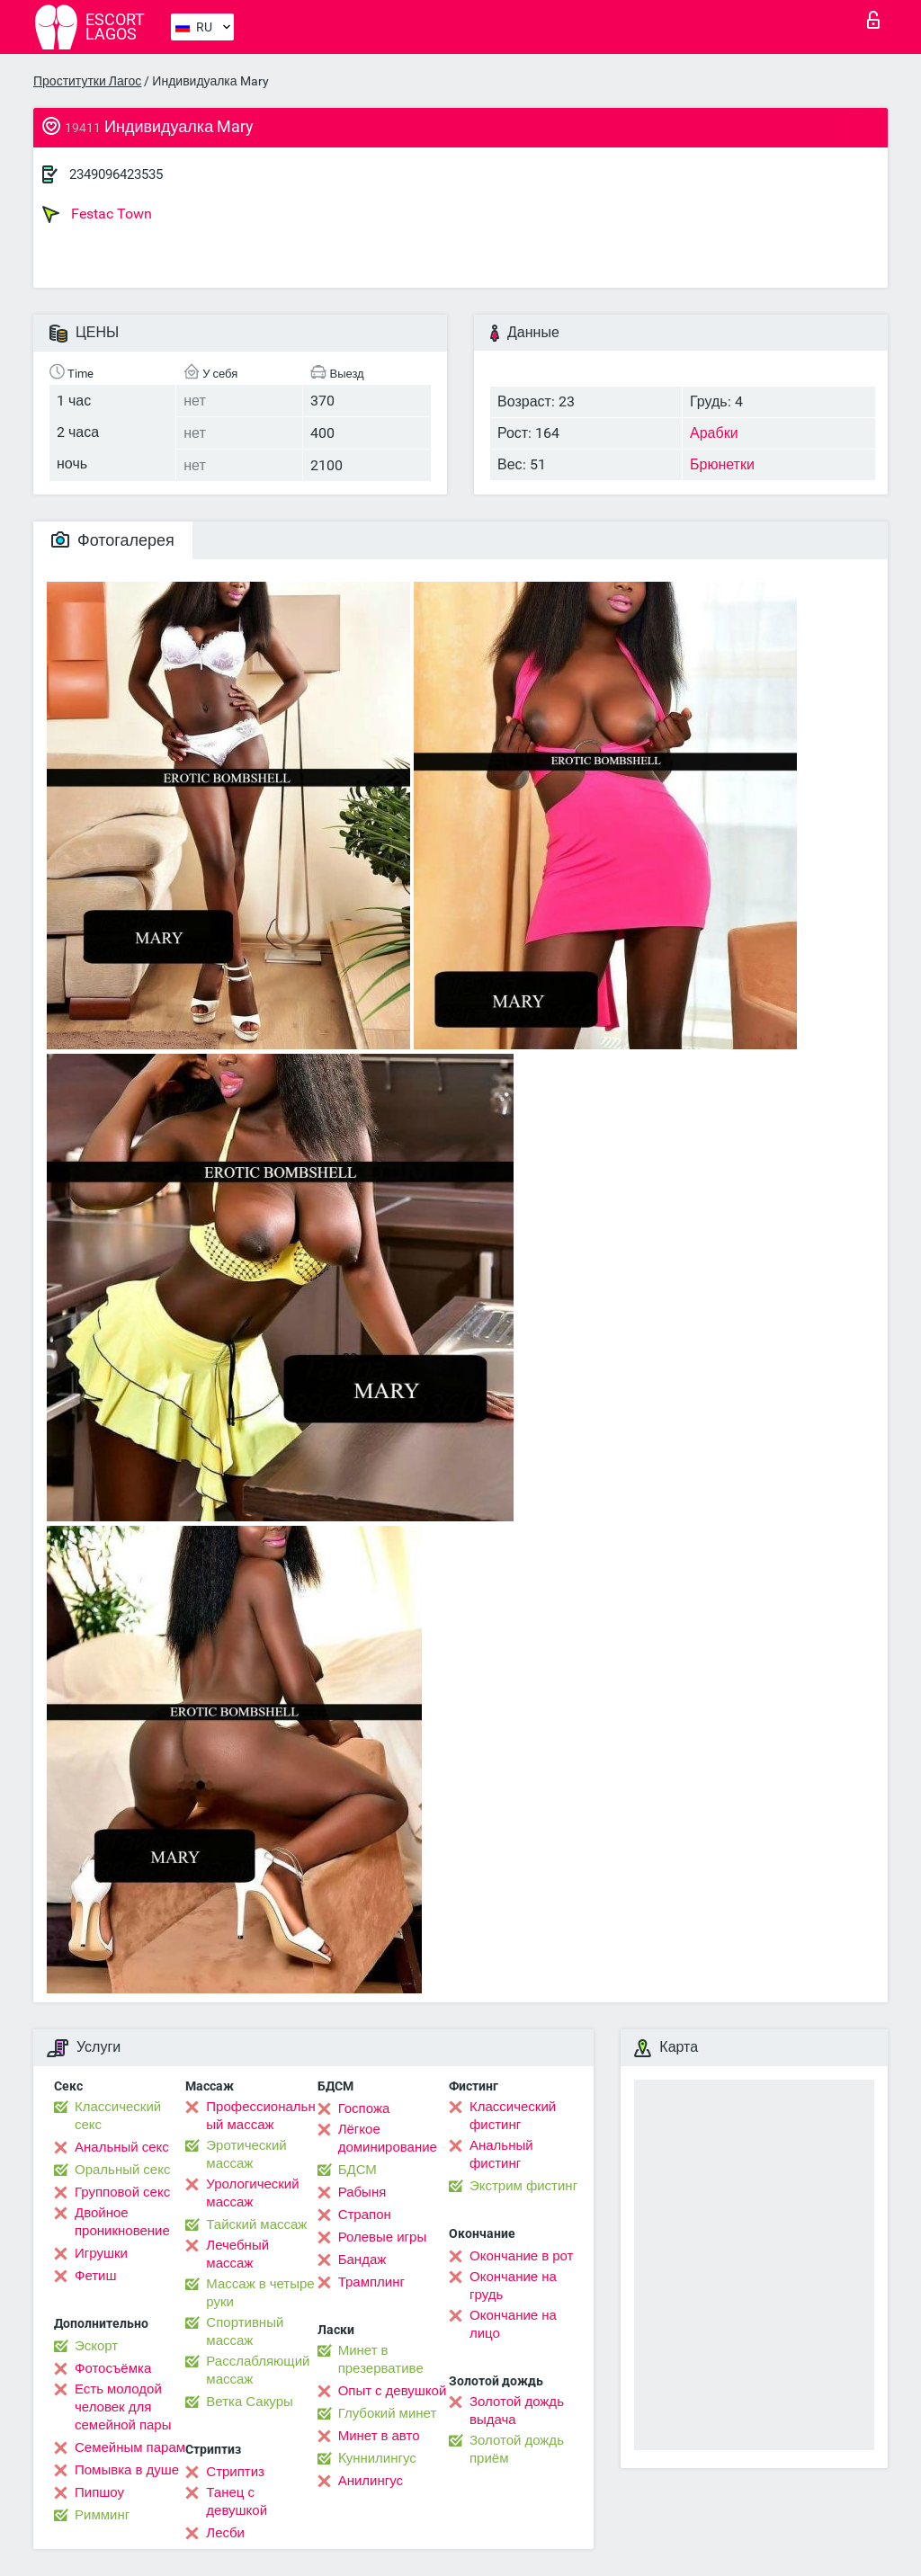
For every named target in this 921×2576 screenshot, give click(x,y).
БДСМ (357, 2170)
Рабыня (362, 2192)
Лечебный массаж (237, 2254)
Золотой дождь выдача (516, 2410)
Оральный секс (122, 2170)
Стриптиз (235, 2472)
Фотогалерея (112, 539)
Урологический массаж (252, 2193)
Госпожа (364, 2108)
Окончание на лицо (513, 2324)
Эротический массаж (246, 2154)
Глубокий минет (387, 2413)
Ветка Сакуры (249, 2401)
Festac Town (97, 214)
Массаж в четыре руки (260, 2293)
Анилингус (370, 2481)
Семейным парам (130, 2447)
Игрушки (101, 2253)
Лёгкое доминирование (387, 2138)
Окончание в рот (521, 2256)
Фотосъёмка (113, 2368)
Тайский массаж (256, 2224)
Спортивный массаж (244, 2331)
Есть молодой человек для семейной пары (123, 2407)
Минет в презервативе (381, 2359)
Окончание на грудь (513, 2285)
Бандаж (362, 2259)
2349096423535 (116, 174)
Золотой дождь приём (516, 2449)
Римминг (102, 2515)
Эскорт (96, 2346)
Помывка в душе (127, 2470)
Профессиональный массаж (260, 2116)
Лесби (225, 2533)
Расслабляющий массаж (257, 2370)
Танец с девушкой (236, 2501)
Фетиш (96, 2276)
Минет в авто (379, 2436)
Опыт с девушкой (392, 2391)
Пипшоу (99, 2492)
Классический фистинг (512, 2116)
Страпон (364, 2214)
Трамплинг (371, 2282)
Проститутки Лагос (87, 81)
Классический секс (118, 2116)
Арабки (714, 432)
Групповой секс (122, 2192)
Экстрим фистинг (523, 2186)
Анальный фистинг (501, 2154)
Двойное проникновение (122, 2222)
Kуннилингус (377, 2458)
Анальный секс (122, 2147)
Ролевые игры (382, 2237)
